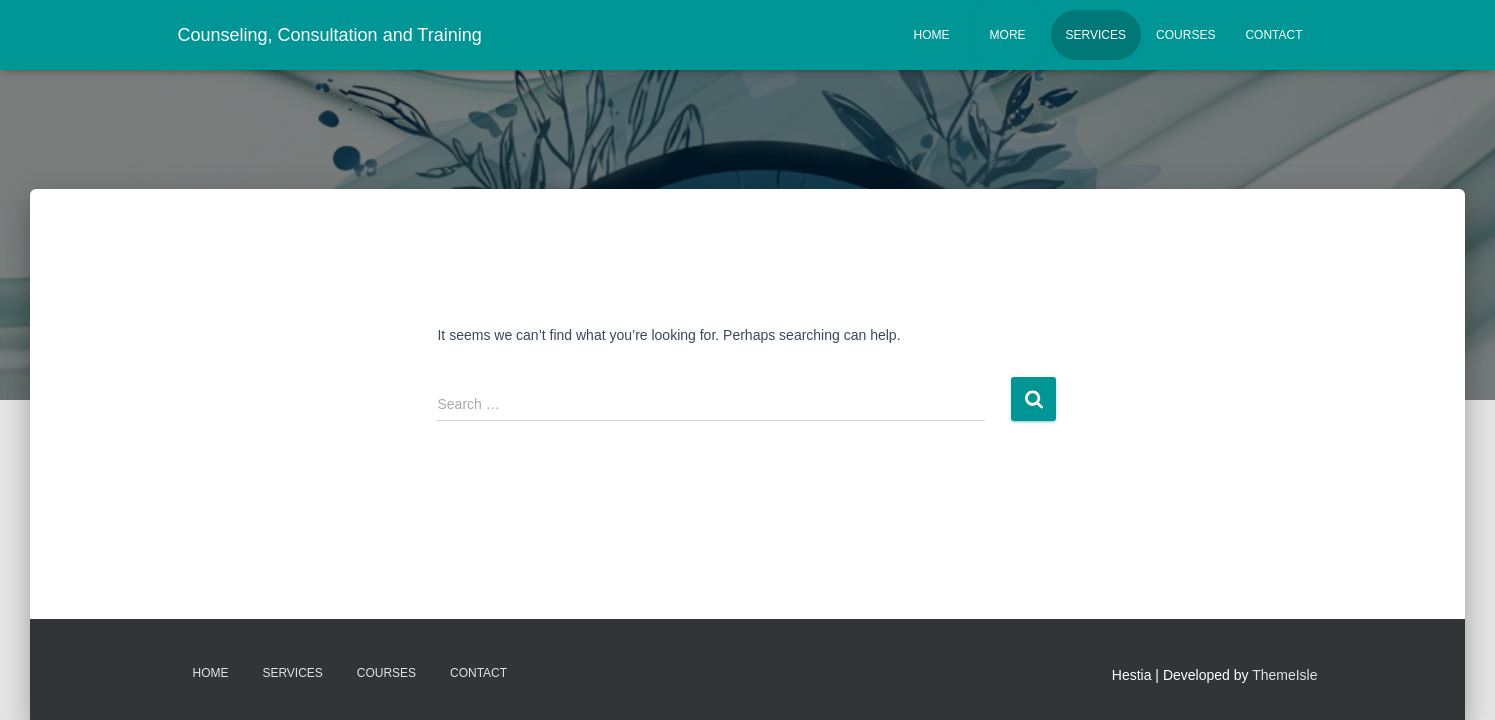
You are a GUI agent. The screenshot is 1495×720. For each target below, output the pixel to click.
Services (1096, 35)
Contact (1273, 35)
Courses (1185, 35)
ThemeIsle (1284, 675)
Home (932, 35)
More (1008, 35)
